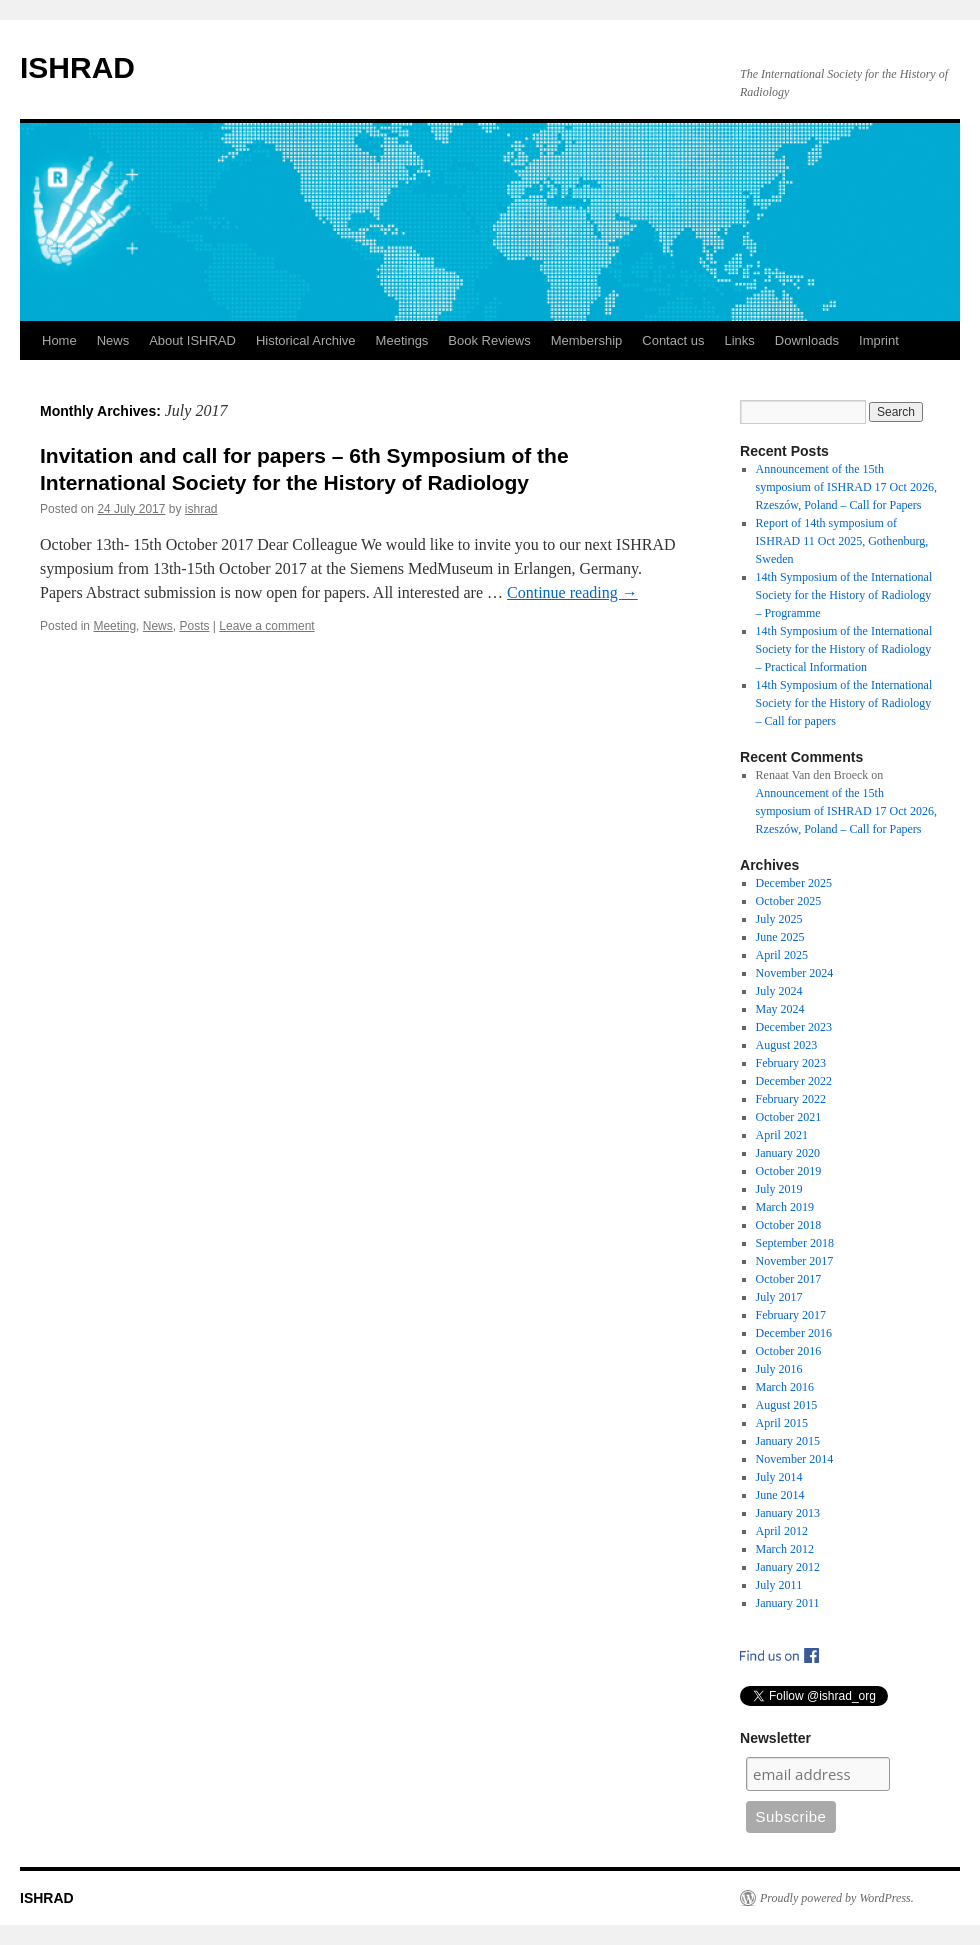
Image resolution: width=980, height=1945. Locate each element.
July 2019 (779, 1189)
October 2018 (789, 1225)
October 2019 (789, 1171)
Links (739, 340)
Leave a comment (266, 626)
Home (59, 340)
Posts (194, 626)
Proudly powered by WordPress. (837, 1898)
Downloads (807, 340)
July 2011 (779, 1585)
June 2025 (780, 937)
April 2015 (782, 1423)
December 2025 (794, 883)
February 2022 (791, 1099)
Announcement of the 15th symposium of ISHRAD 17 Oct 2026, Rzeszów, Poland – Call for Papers (846, 487)
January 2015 (788, 1441)
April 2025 (782, 955)
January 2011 (788, 1603)
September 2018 (795, 1243)
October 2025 (789, 901)
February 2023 (791, 1063)
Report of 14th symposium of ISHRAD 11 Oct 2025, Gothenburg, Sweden (842, 541)
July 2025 (779, 919)
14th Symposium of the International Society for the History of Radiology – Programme (844, 595)
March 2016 (785, 1387)
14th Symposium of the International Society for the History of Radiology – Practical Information (844, 649)
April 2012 (782, 1531)
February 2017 (791, 1315)
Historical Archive (306, 340)
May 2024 (780, 1009)
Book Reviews (489, 340)
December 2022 (794, 1081)
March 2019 (785, 1207)
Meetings (402, 340)
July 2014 (779, 1477)
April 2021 (782, 1135)
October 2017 (789, 1279)
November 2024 (795, 973)
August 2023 (787, 1045)
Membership (587, 340)
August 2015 (787, 1405)
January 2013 (788, 1513)
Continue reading (572, 592)
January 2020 (788, 1153)
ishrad (201, 509)
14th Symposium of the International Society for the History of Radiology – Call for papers (844, 703)
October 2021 (789, 1117)
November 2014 (795, 1459)
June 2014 (780, 1495)
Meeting (114, 626)
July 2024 (779, 991)
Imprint (879, 340)
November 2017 (795, 1261)
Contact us (673, 340)
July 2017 (779, 1297)
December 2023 (794, 1027)
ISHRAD (77, 67)
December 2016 (794, 1333)
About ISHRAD (192, 340)
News (113, 340)
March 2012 (785, 1549)
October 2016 (789, 1351)
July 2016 (779, 1369)
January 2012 (788, 1567)
